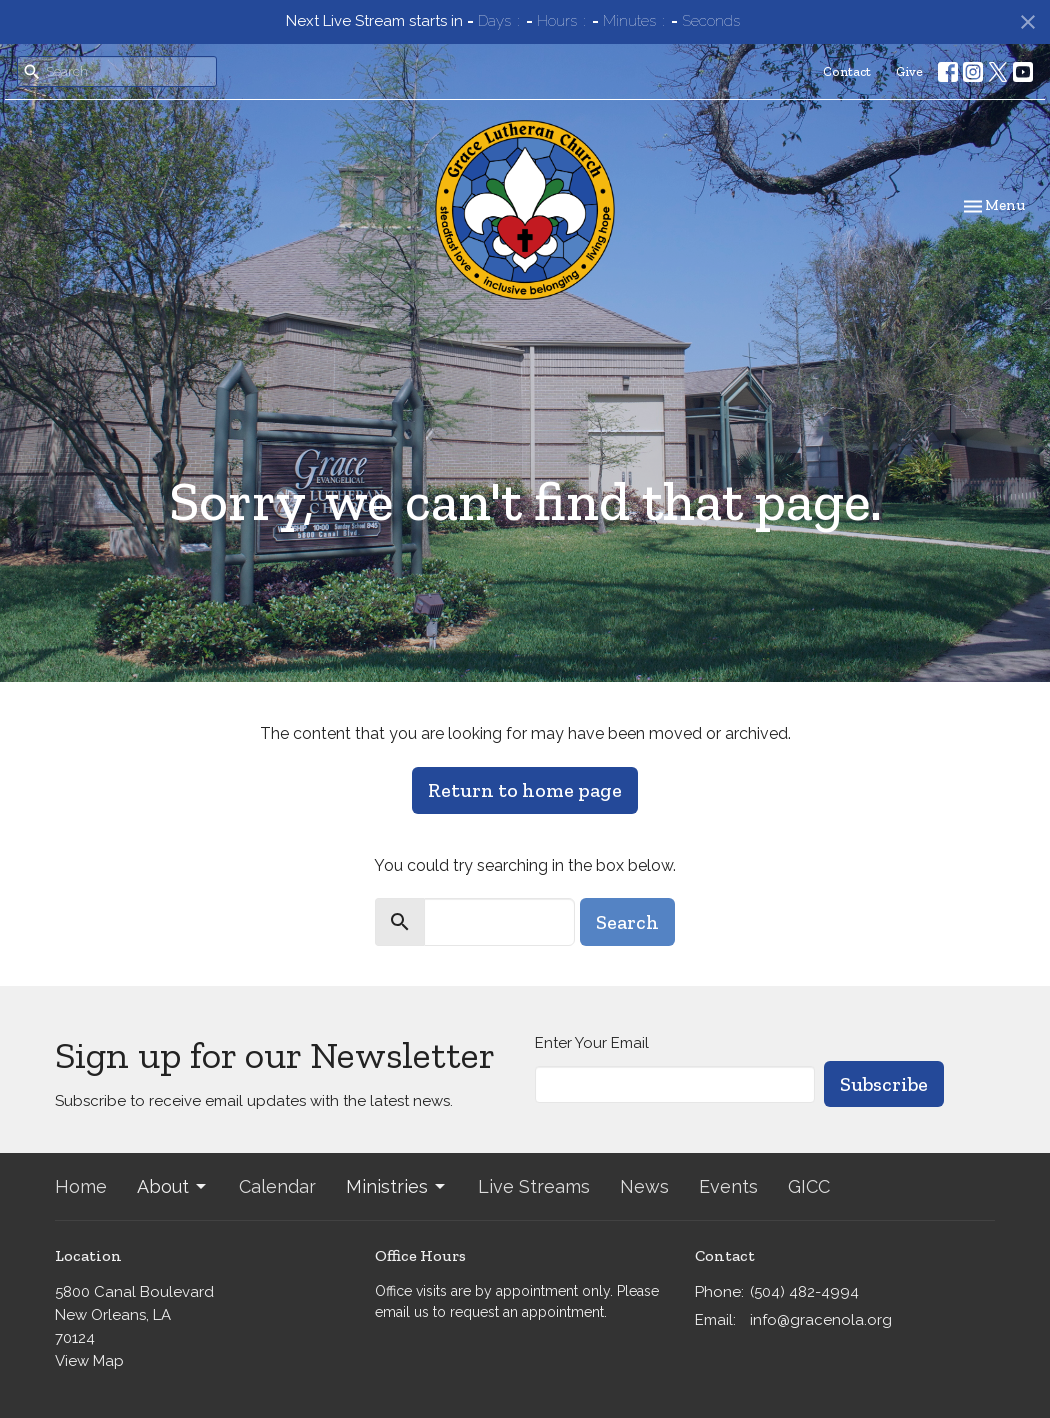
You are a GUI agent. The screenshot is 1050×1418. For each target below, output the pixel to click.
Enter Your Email (592, 1043)
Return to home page (525, 790)
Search (627, 922)
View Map (89, 1361)
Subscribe (884, 1084)
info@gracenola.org (821, 1320)
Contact (847, 71)
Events (728, 1186)
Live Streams (534, 1186)
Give (909, 71)
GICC (809, 1186)
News (644, 1186)
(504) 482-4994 (804, 1292)
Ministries (397, 1186)
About (173, 1186)
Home (81, 1186)
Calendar (277, 1186)
